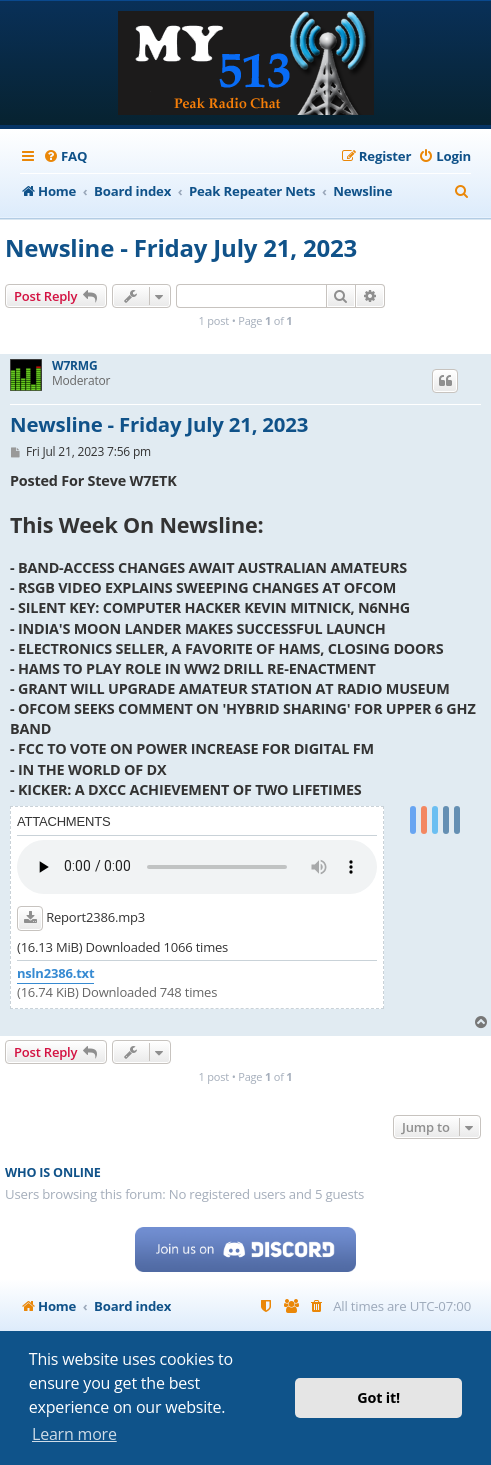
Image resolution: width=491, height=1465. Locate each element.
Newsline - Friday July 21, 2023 (181, 247)
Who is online (53, 1172)
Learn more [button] (74, 1434)
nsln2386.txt (55, 973)
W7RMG (74, 366)
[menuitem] (65, 156)
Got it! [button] (378, 1397)
